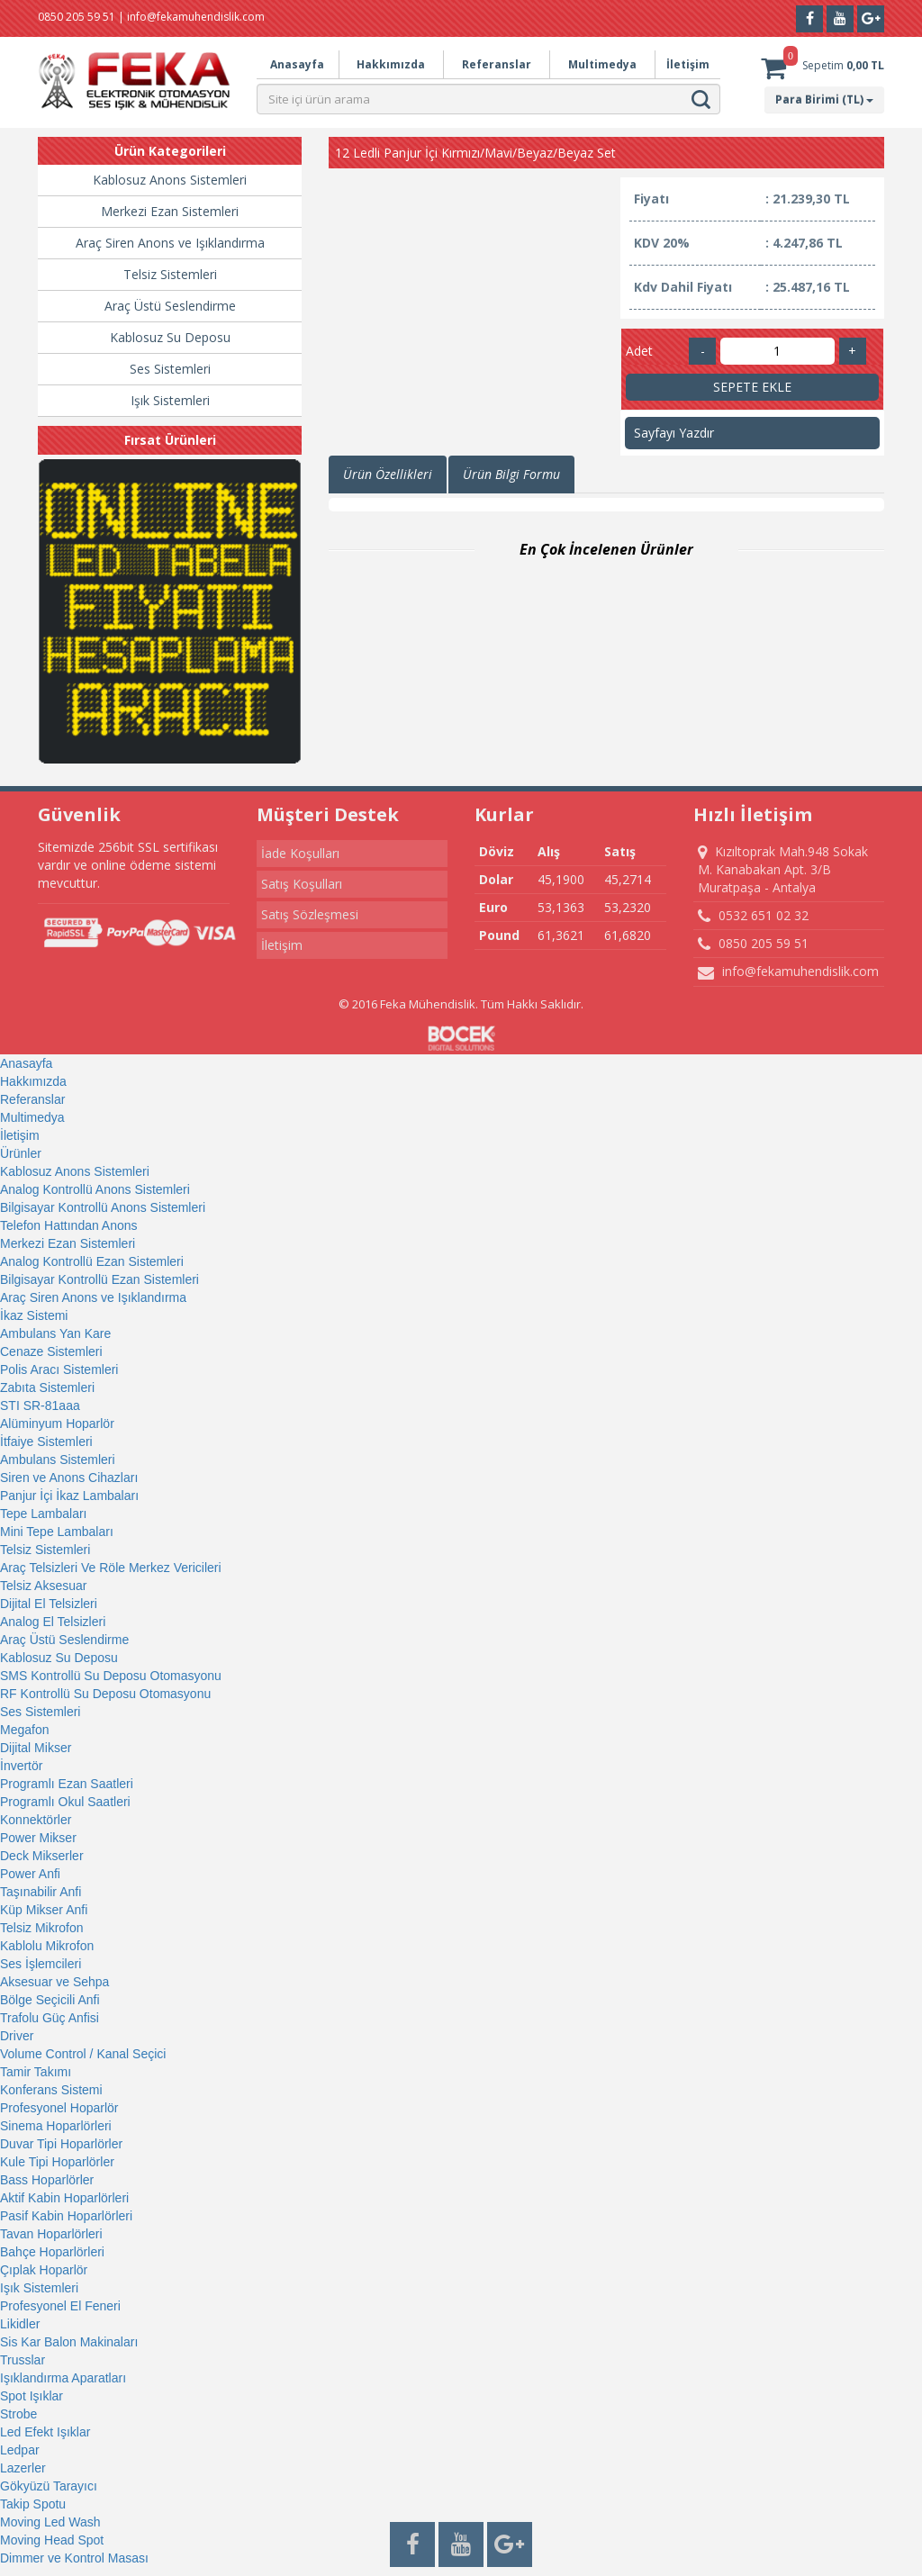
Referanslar (496, 64)
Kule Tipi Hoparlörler (57, 2162)
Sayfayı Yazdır (674, 432)
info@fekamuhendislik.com (788, 972)
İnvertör (21, 1765)
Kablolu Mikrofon (47, 1946)
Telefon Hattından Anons (69, 1225)
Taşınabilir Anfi (40, 1892)
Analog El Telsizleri (52, 1621)
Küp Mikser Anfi (43, 1910)
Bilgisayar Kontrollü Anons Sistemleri (102, 1207)
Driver (16, 2036)
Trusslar (22, 2360)
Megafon (24, 1729)
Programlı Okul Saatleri (65, 1801)
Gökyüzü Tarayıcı (48, 2486)
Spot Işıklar (31, 2396)
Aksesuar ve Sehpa (54, 1982)
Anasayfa (297, 64)
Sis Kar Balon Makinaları (69, 2342)
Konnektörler (35, 1819)
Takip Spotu (33, 2504)
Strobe (18, 2414)
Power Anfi (30, 1873)
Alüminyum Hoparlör (57, 1423)
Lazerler (23, 2468)
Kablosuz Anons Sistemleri (170, 179)
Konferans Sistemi (51, 2090)
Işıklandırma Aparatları (63, 2378)
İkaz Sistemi (34, 1315)
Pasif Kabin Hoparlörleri (66, 2216)
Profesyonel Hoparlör (59, 2108)
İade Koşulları (300, 853)
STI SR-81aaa (40, 1405)
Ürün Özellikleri (387, 474)
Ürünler (20, 1153)
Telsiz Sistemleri (170, 274)
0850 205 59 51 (753, 944)
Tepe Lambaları (43, 1513)
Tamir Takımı (35, 2072)
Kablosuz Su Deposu (170, 337)
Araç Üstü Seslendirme (170, 305)
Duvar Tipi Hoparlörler (61, 2144)
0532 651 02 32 (753, 916)
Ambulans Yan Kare (55, 1333)
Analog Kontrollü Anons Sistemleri (95, 1189)
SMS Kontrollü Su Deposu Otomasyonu (110, 1675)
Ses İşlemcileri (40, 1964)
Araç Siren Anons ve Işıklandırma (170, 242)
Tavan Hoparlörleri (51, 2234)
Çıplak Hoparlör (43, 2270)
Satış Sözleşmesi (309, 914)
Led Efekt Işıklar (45, 2432)
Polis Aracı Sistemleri (59, 1369)
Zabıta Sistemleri (47, 1387)
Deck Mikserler (42, 1855)
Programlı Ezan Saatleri (66, 1783)
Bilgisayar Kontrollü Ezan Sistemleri (99, 1279)
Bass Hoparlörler (47, 2180)
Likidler (20, 2324)
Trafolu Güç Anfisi (49, 2018)
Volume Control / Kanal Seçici (83, 2054)
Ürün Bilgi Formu (511, 474)
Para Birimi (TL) (824, 99)
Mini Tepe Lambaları (56, 1531)
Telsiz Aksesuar (43, 1585)
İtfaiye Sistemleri (46, 1441)
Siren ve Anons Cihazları (69, 1477)
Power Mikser (38, 1837)
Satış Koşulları (301, 883)
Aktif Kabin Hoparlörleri (64, 2198)
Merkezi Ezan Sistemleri (170, 211)
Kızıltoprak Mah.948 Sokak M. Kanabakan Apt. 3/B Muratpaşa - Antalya (783, 869)
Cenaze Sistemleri (51, 1351)
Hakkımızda (391, 64)
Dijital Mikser (35, 1747)
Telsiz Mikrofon (42, 1928)
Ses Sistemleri (170, 368)
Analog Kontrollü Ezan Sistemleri (92, 1261)
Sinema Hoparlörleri (56, 2126)
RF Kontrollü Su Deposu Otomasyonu (105, 1693)
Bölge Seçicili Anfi (50, 2000)
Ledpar (20, 2450)
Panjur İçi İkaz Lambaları (69, 1495)
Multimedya (602, 64)
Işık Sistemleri (170, 400)
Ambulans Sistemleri (57, 1459)
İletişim (688, 64)
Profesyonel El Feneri (60, 2306)
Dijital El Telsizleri (48, 1603)
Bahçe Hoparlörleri (52, 2252)
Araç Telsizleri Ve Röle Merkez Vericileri (110, 1567)
